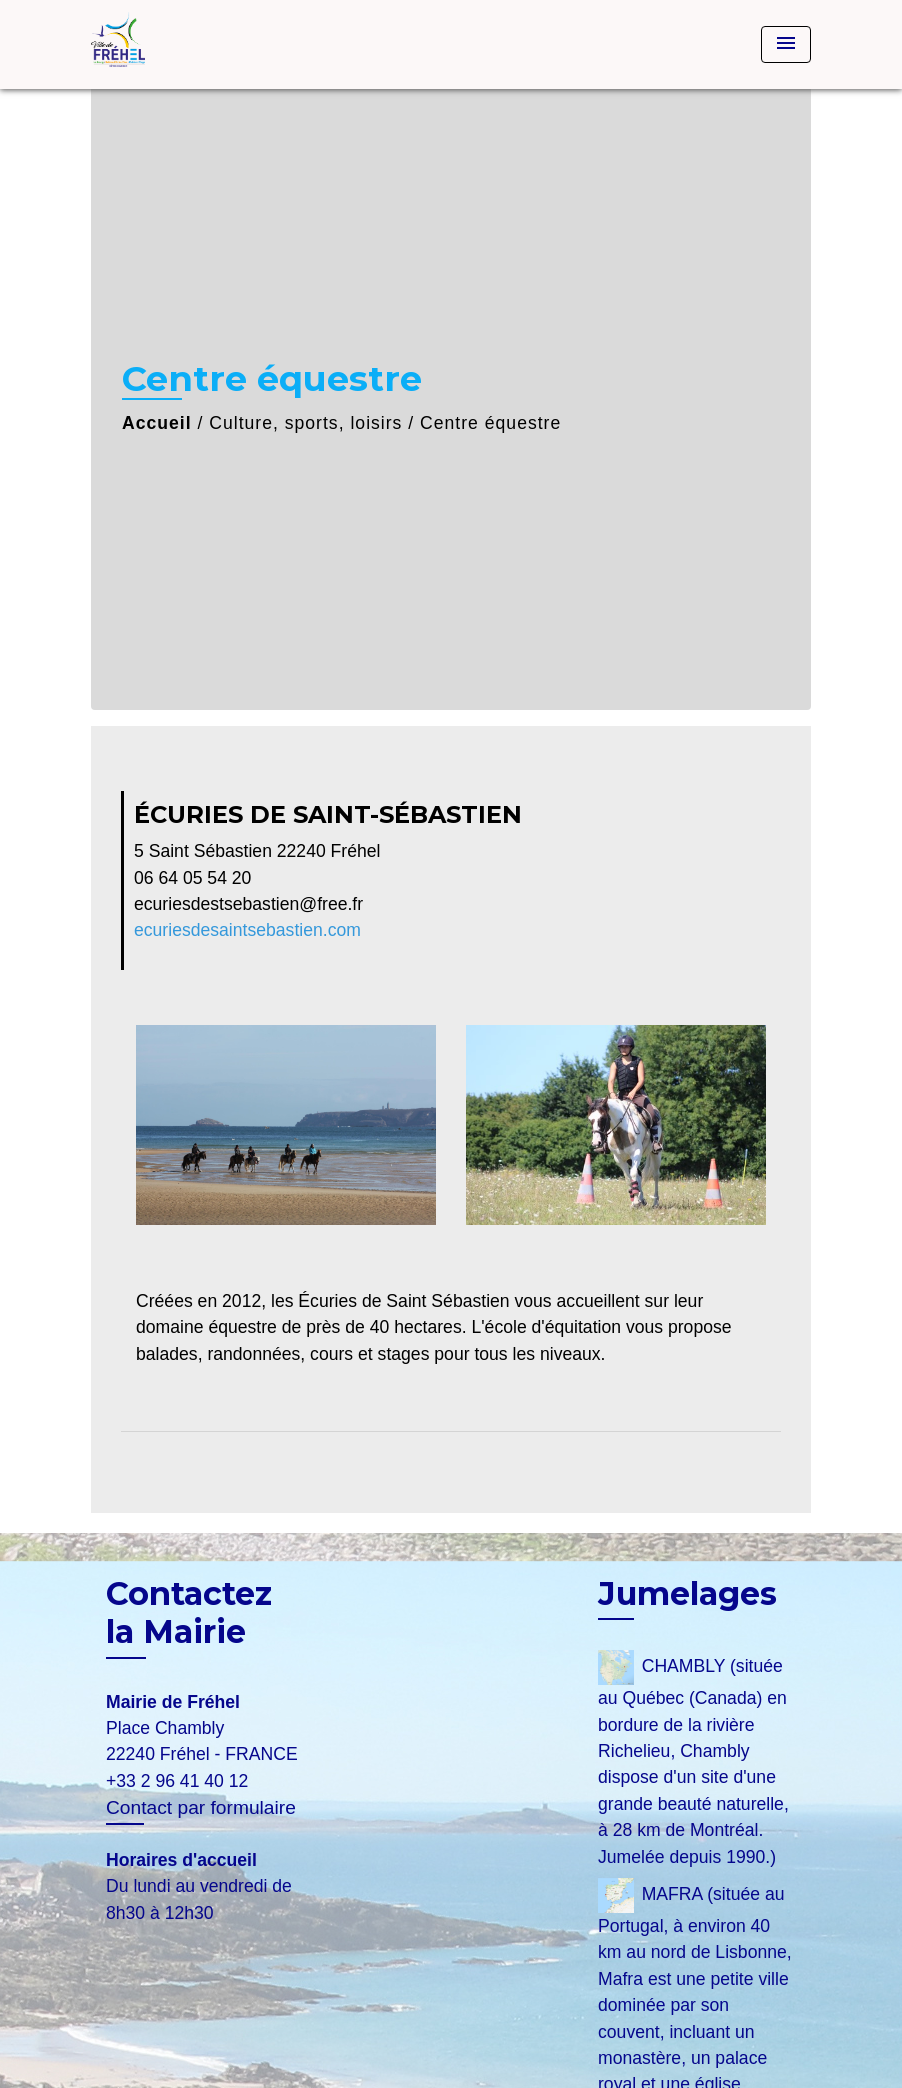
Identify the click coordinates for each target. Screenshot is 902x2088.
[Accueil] (216, 44)
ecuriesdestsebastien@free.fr (248, 904)
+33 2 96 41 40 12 (177, 1781)
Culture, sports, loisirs (305, 423)
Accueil (157, 423)
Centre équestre (490, 423)
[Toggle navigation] (786, 44)
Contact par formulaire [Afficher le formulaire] (201, 1807)
